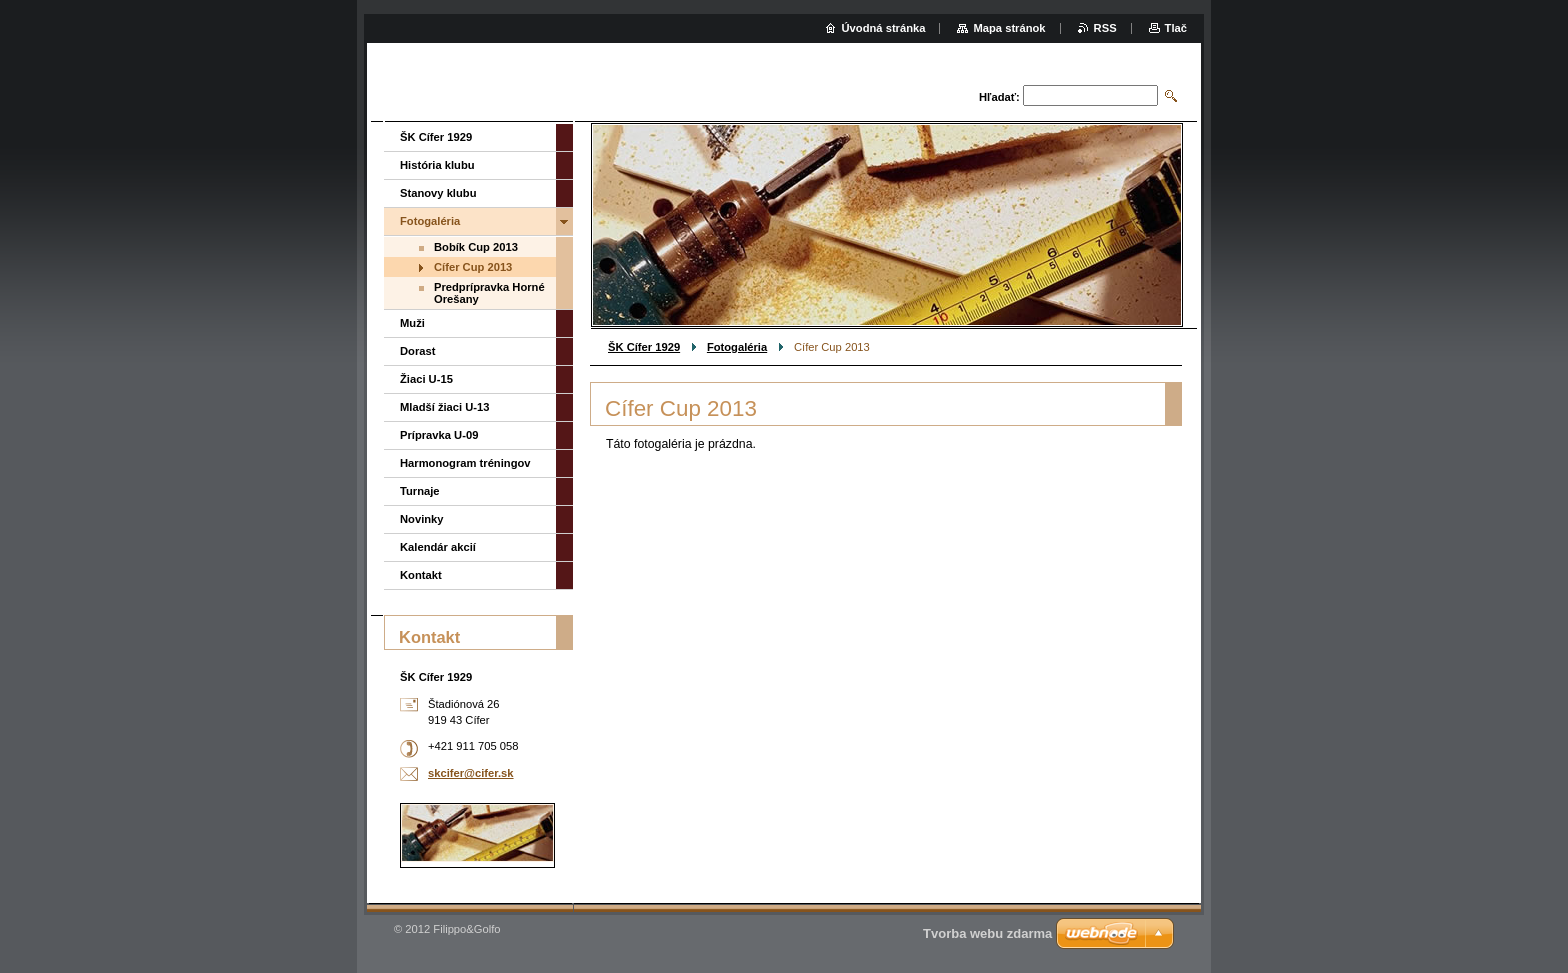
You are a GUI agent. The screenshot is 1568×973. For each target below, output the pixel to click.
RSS (1105, 28)
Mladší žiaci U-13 (445, 407)
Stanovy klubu (438, 193)
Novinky (422, 519)
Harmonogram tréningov (465, 463)
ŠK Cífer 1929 (644, 347)
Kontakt (421, 575)
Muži (412, 323)
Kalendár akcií (438, 547)
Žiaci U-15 (426, 379)
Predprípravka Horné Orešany (489, 293)
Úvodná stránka (884, 28)
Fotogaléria (737, 347)
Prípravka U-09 (439, 435)
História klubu (437, 165)
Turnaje (420, 491)
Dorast (417, 351)
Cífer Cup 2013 (473, 267)
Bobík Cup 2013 (476, 247)
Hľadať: (999, 97)
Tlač (1176, 28)
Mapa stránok (1009, 28)
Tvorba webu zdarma (987, 933)
